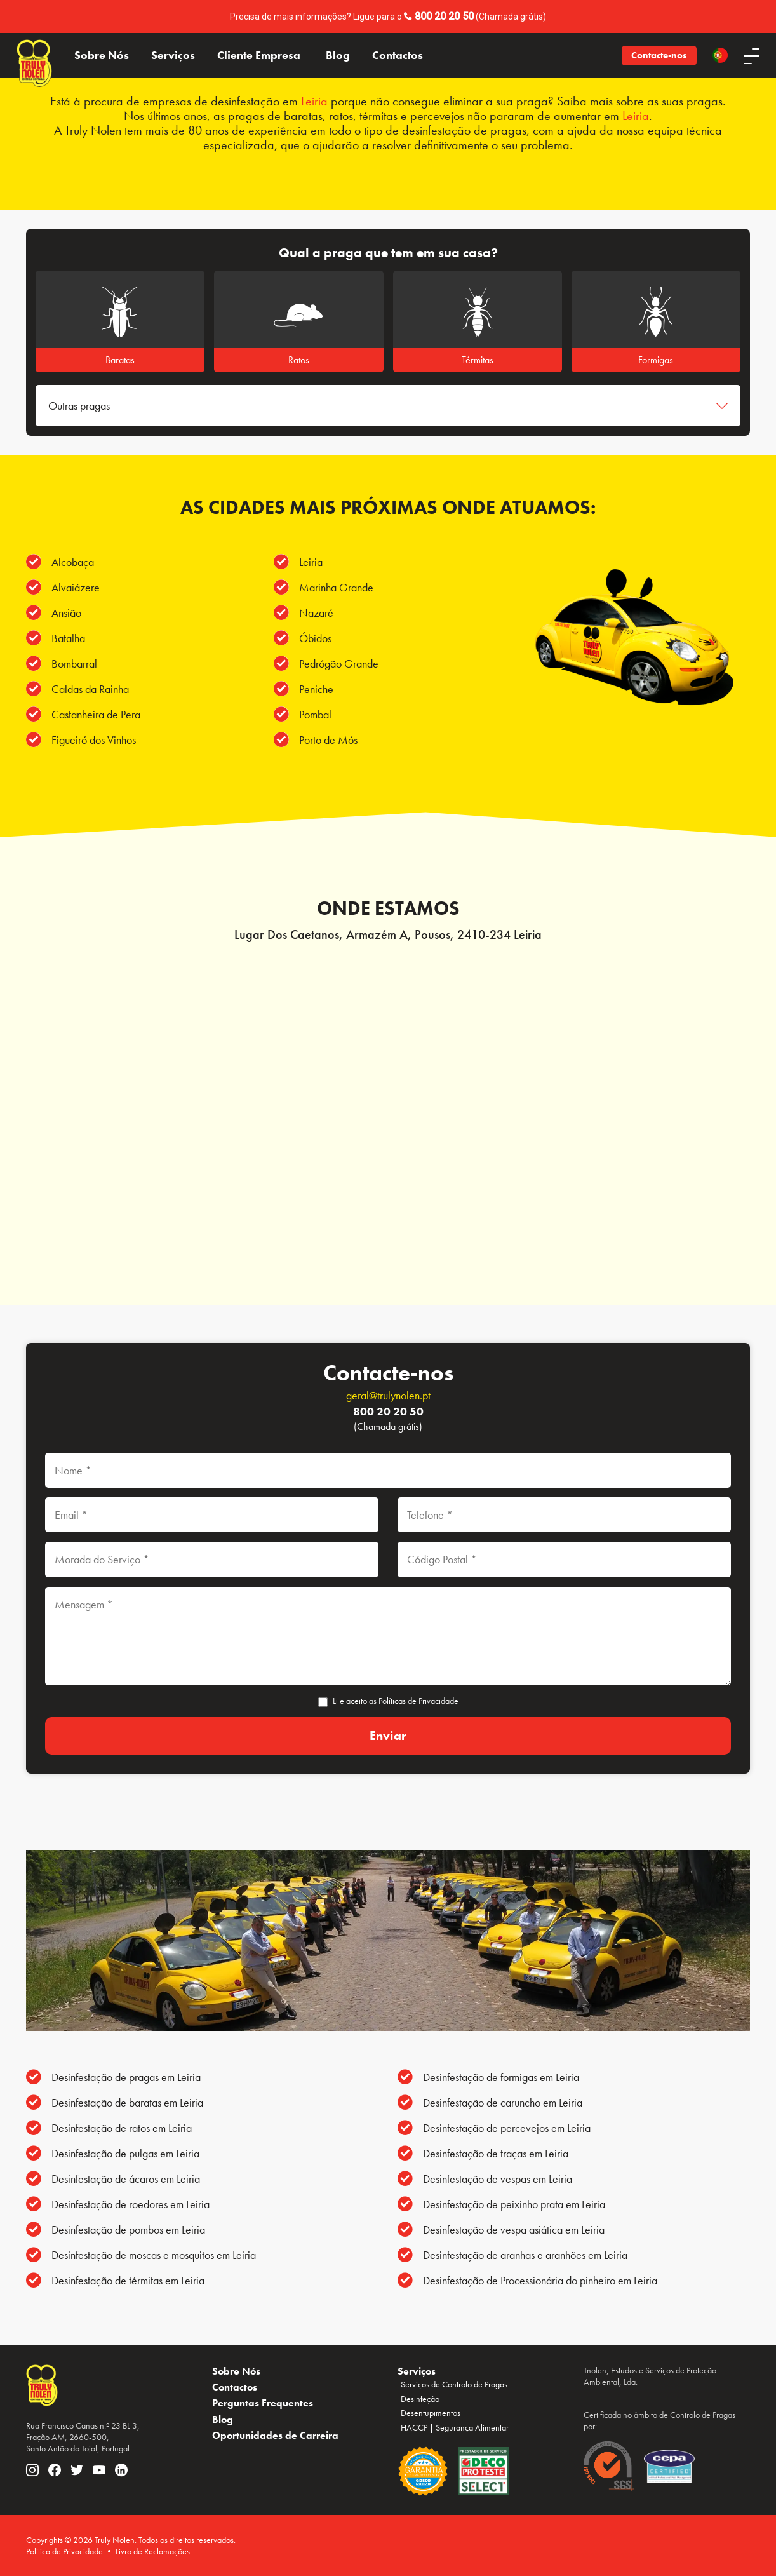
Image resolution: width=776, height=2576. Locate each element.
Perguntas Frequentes (262, 2403)
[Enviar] (388, 1736)
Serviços (173, 55)
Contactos (397, 55)
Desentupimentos (430, 2412)
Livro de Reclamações (153, 2551)
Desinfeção (420, 2398)
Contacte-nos (659, 55)
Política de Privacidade (64, 2551)
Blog (338, 55)
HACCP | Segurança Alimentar (455, 2427)
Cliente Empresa (258, 55)
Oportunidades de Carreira (275, 2435)
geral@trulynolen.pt (388, 1395)
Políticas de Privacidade (418, 1700)
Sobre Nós (101, 55)
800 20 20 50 (444, 16)
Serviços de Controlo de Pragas (454, 2384)
